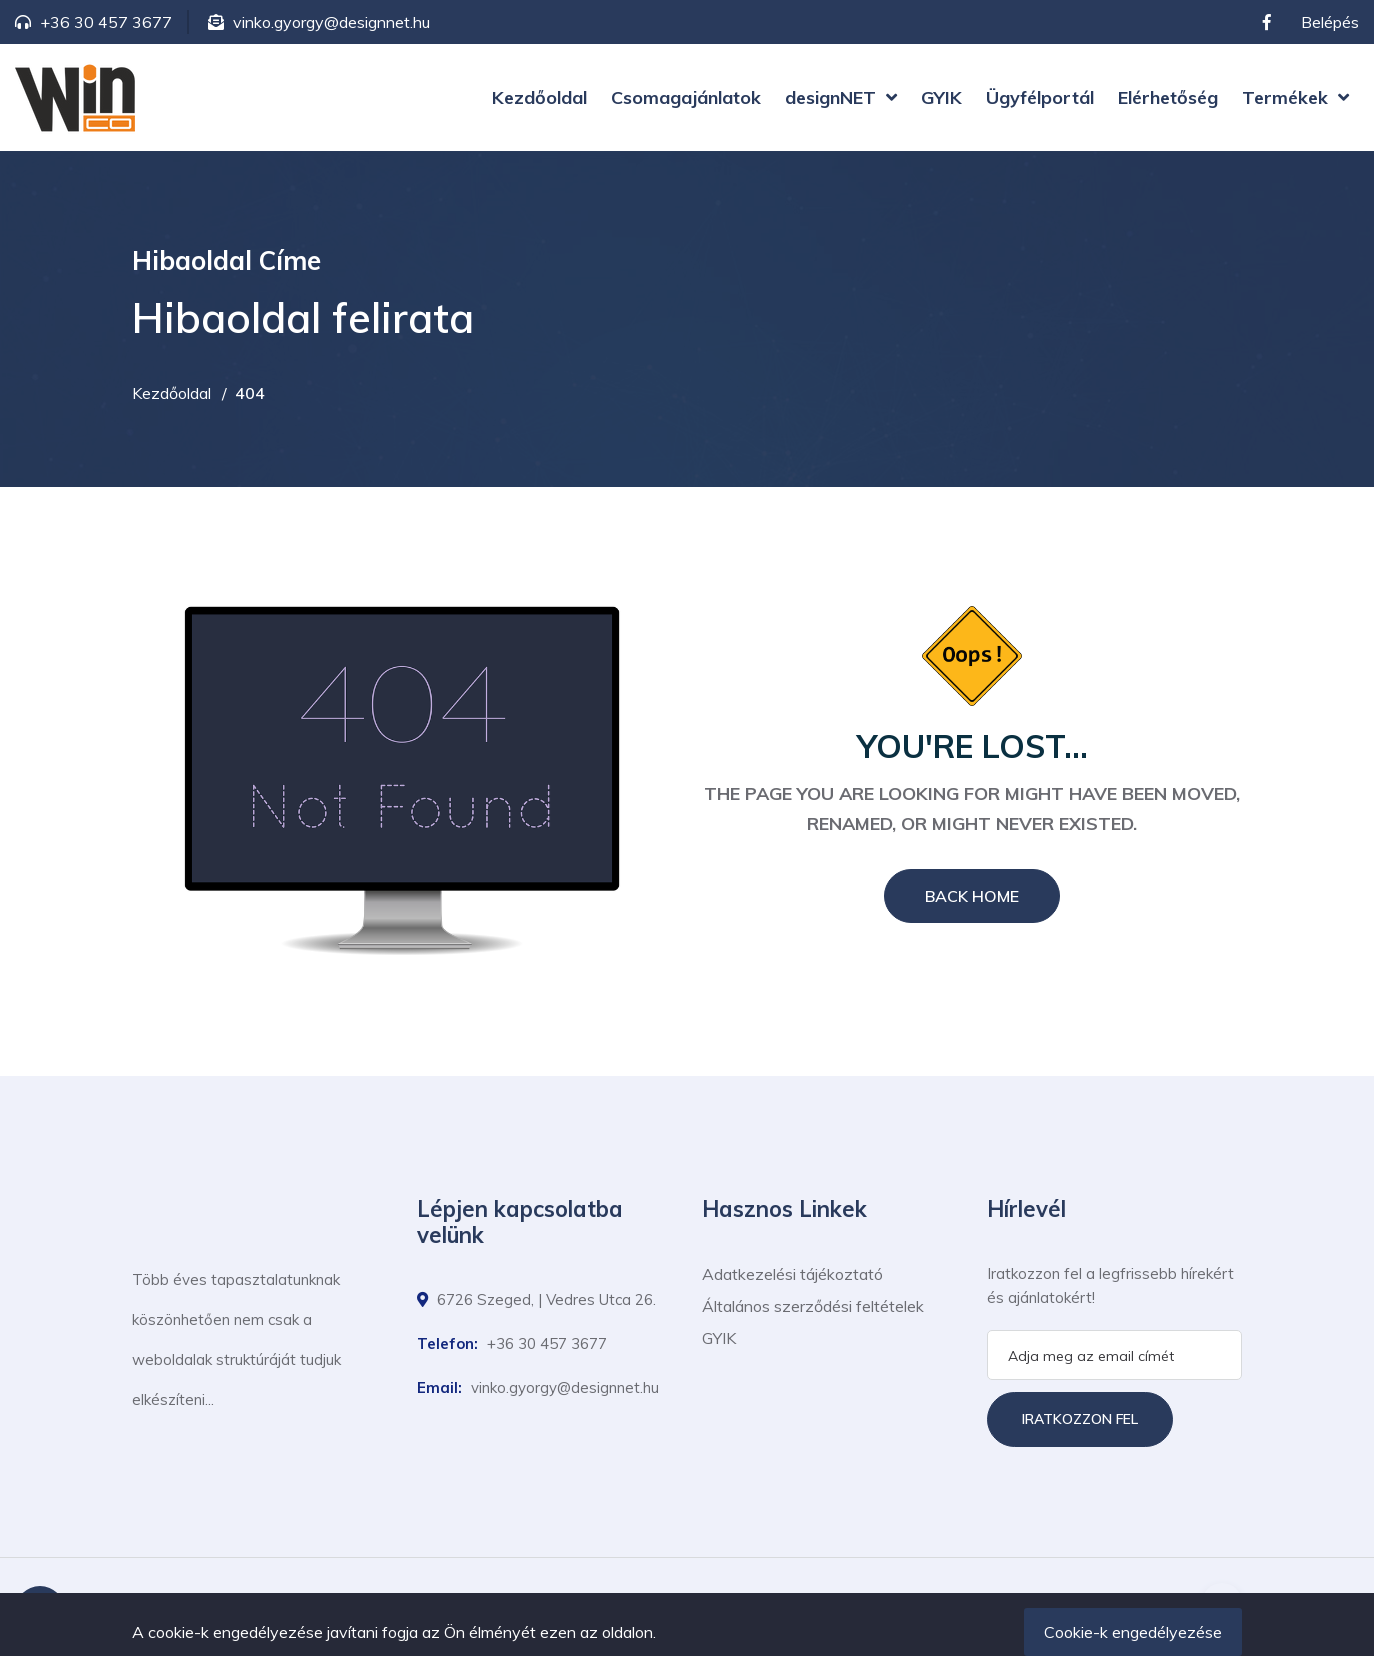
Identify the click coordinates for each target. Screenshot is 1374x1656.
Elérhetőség (1168, 97)
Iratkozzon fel (1080, 1419)
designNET (830, 97)
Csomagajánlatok (686, 97)
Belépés (1330, 22)
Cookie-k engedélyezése (1133, 1632)
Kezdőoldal (539, 97)
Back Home (972, 896)
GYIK (941, 97)
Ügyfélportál (1040, 97)
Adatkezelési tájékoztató (792, 1274)
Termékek (1285, 97)
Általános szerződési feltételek (813, 1306)
